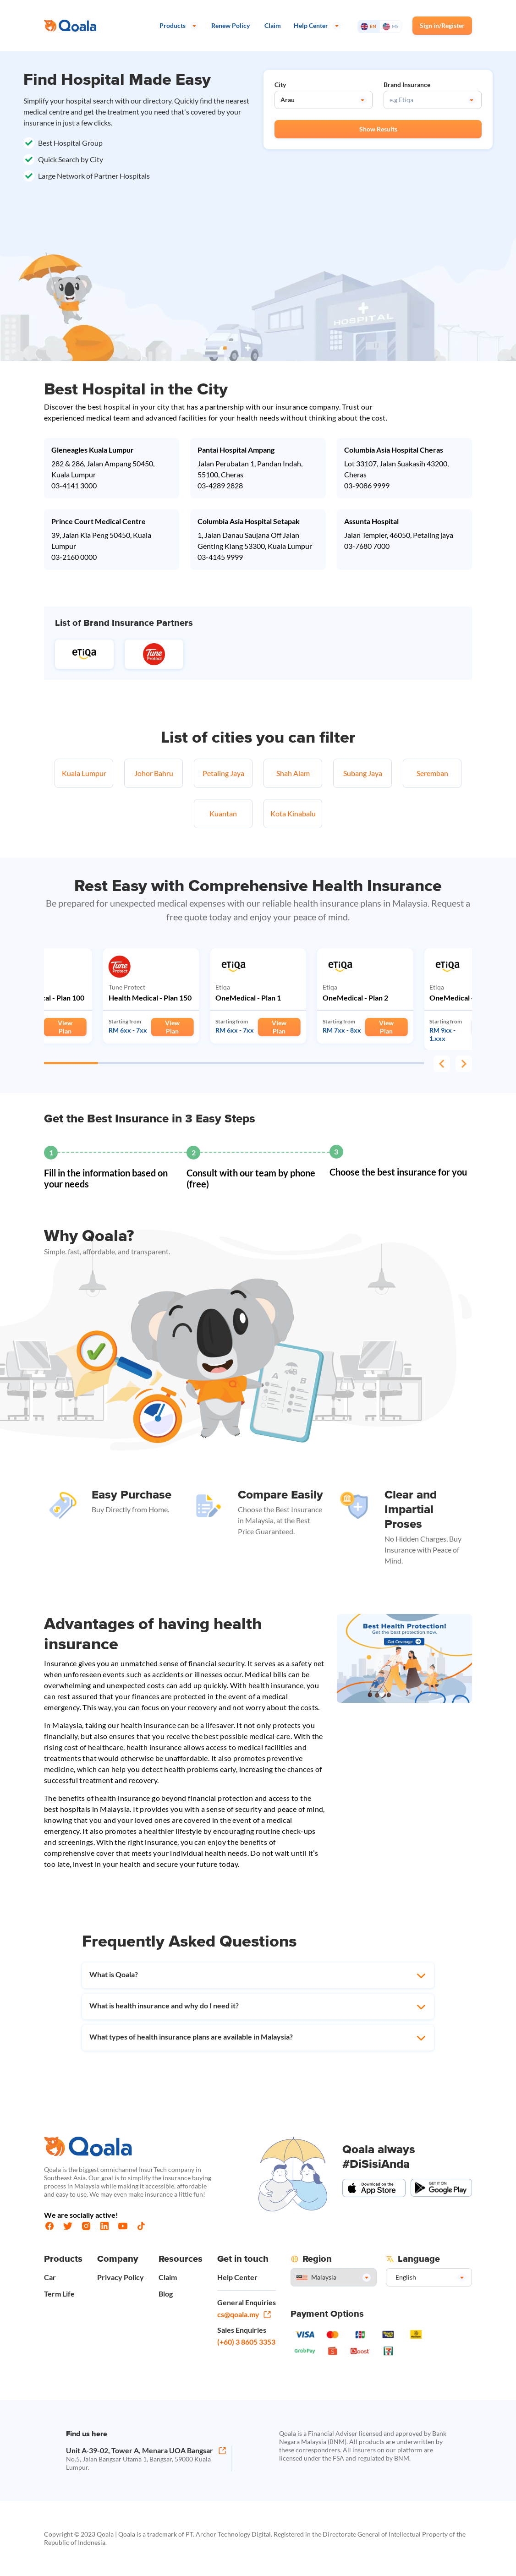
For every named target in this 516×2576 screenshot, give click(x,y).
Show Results (378, 129)
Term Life (59, 2293)
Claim (168, 2277)
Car (50, 2277)
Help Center (237, 2277)
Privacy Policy (120, 2277)
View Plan (65, 1027)
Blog (166, 2293)
